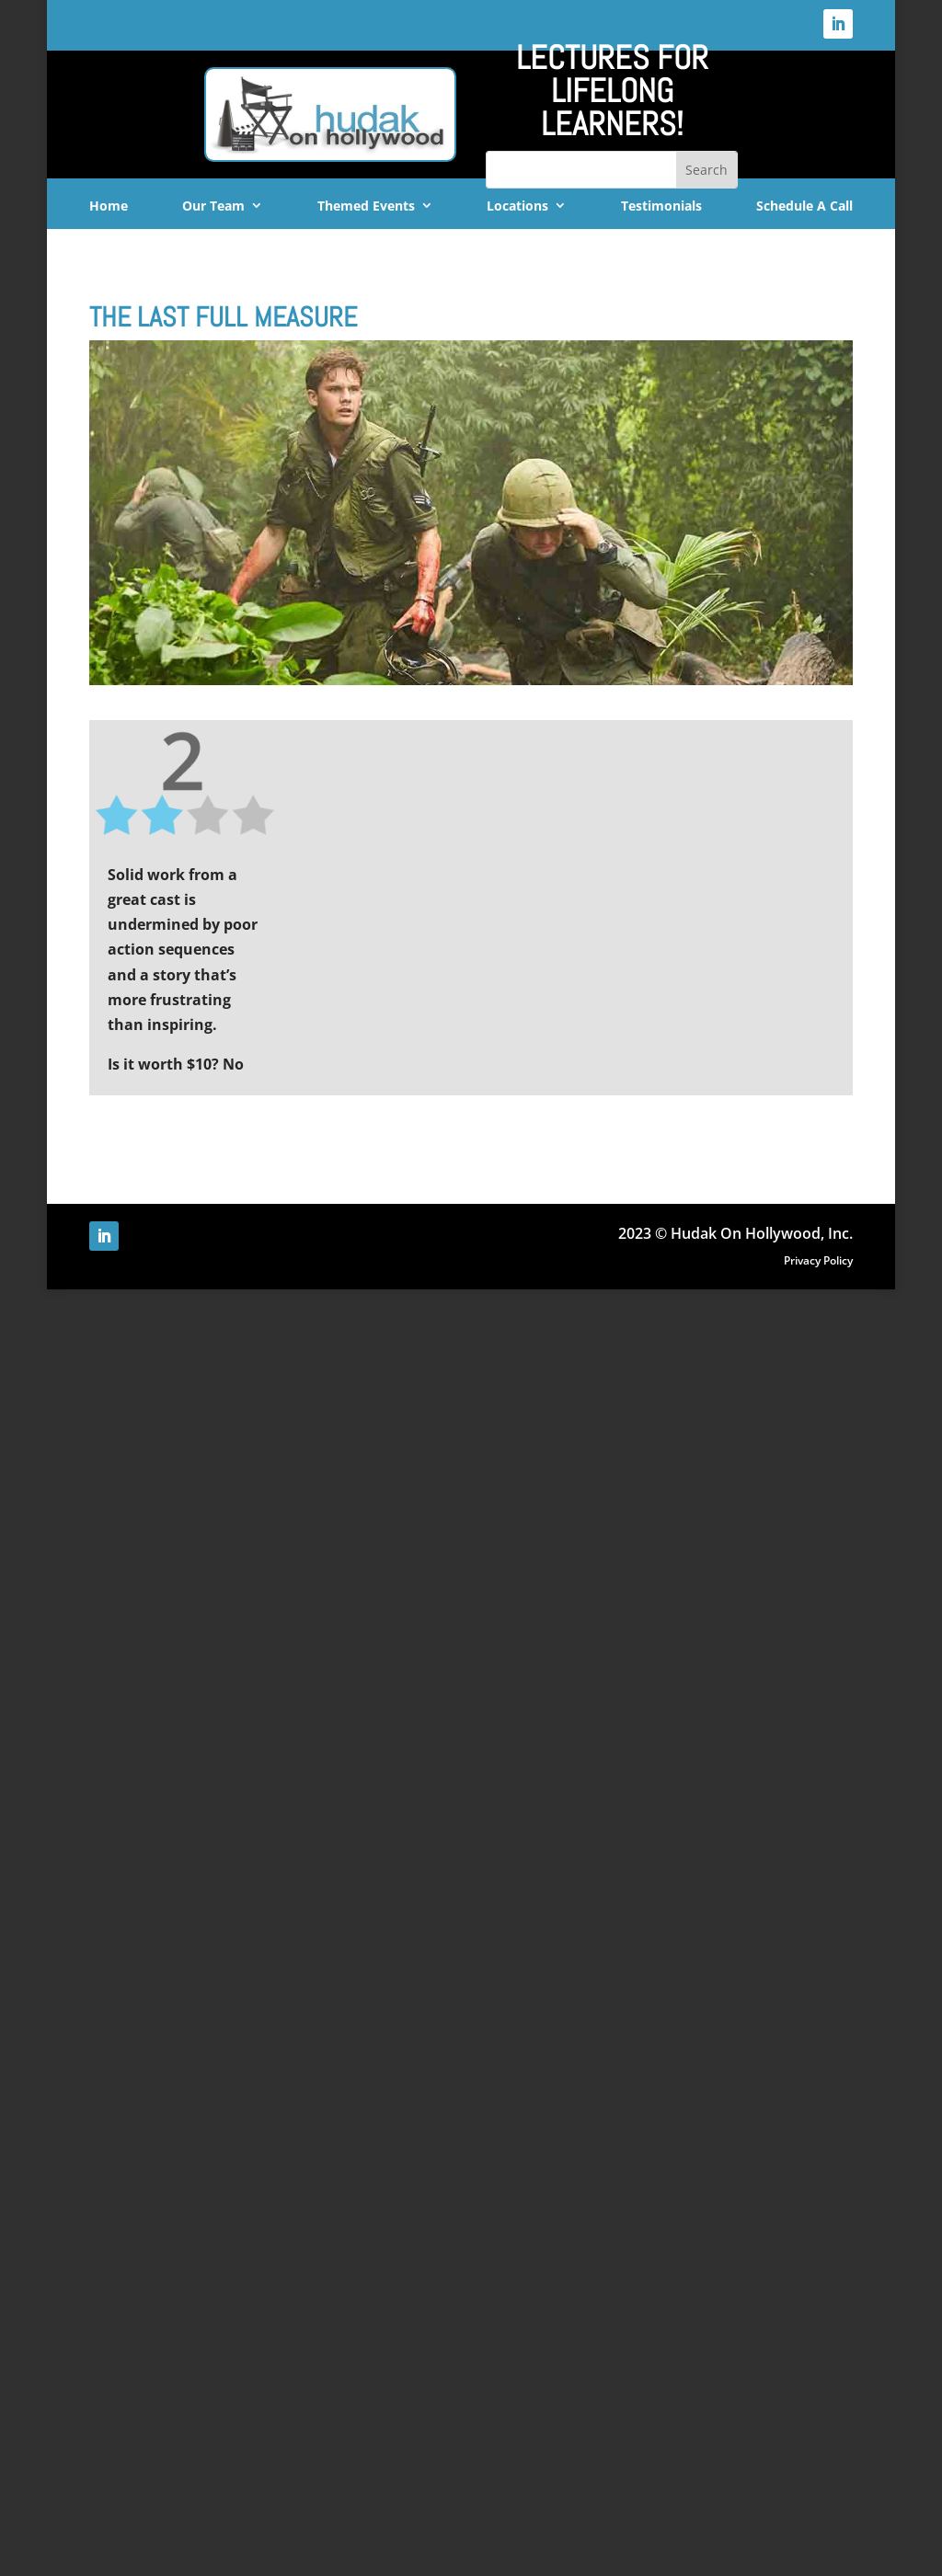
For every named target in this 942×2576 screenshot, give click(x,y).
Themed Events (366, 206)
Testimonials (661, 206)
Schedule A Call (804, 206)
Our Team (213, 206)
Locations (517, 206)
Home (108, 206)
